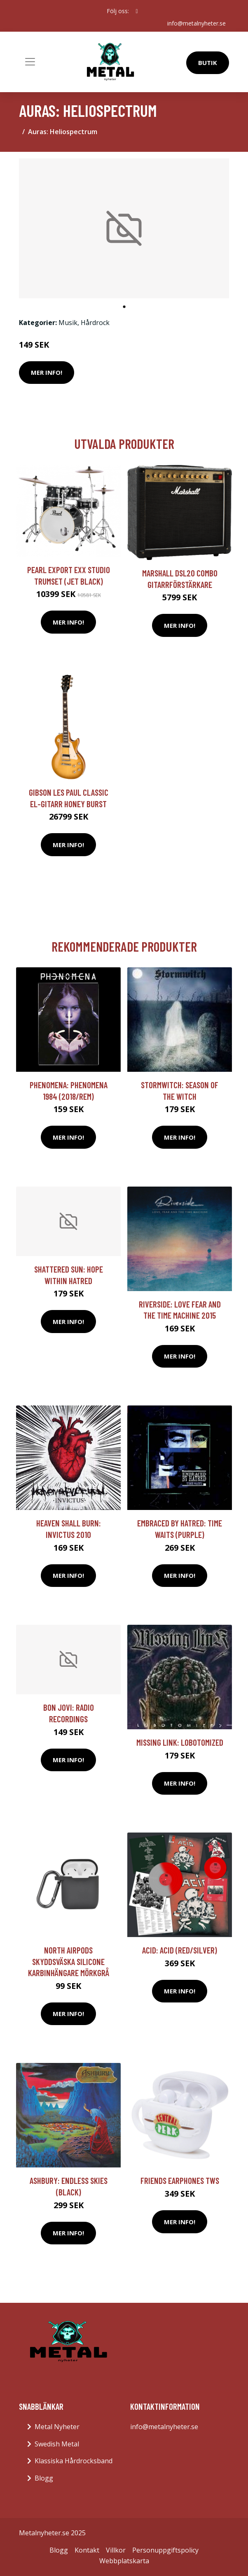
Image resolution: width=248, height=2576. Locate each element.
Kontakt (87, 2550)
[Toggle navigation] (30, 62)
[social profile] (136, 11)
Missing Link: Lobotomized (179, 1742)
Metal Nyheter (57, 2426)
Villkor (116, 2550)
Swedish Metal (57, 2443)
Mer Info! (46, 372)
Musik (67, 322)
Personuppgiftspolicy (165, 2550)
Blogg (44, 2478)
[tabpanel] (124, 228)
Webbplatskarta (124, 2560)
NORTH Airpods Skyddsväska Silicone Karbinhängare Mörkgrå (68, 1961)
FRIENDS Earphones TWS (179, 2180)
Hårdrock (95, 322)
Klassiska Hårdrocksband (73, 2460)
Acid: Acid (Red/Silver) (179, 1950)
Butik (207, 62)
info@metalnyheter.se (196, 23)
